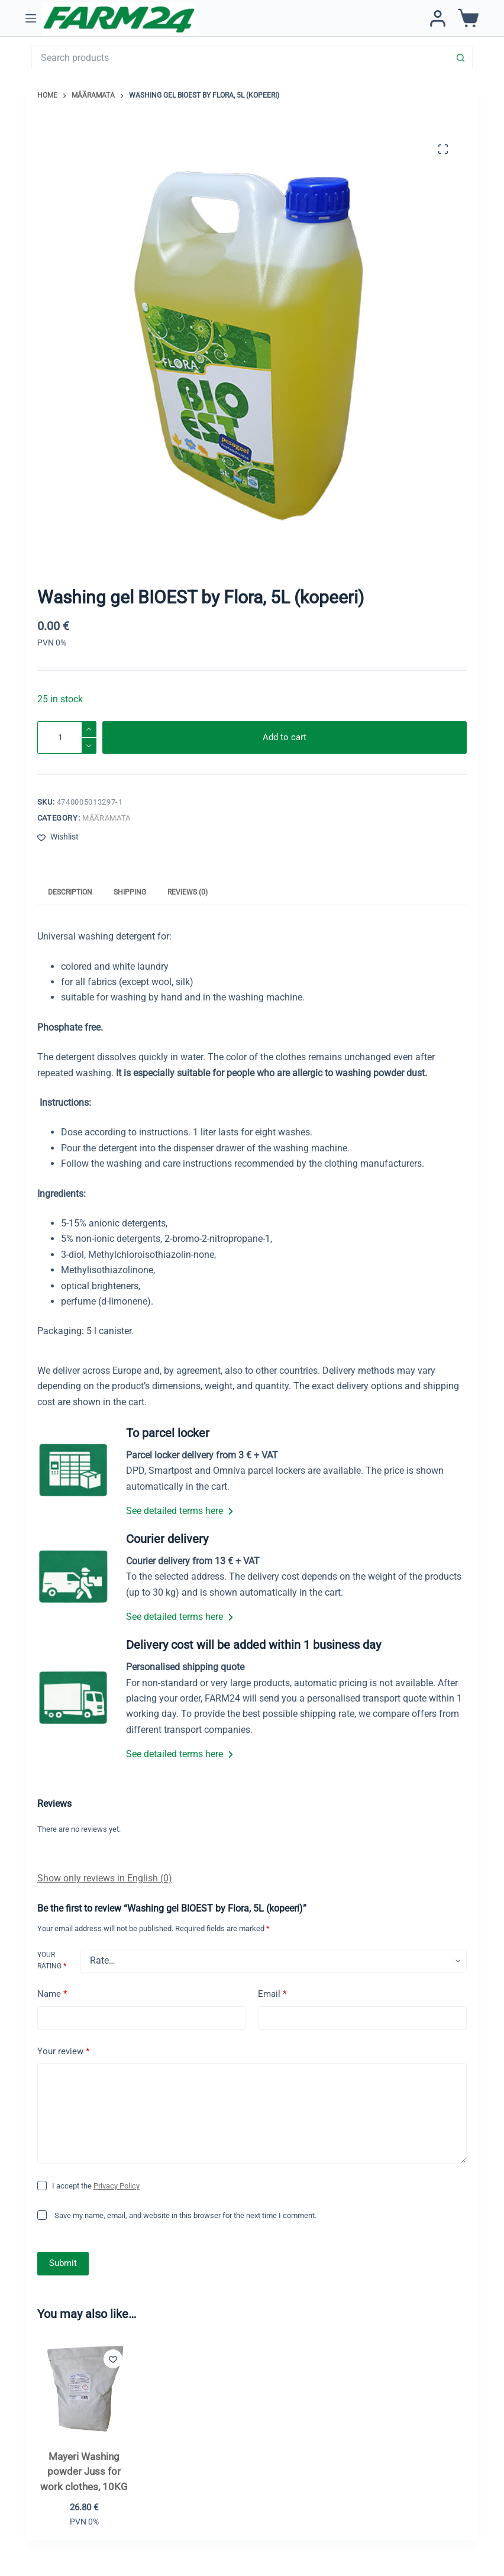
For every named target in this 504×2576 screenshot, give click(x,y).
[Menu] (30, 18)
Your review (63, 2051)
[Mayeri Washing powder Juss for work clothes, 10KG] (84, 2388)
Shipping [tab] (130, 892)
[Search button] (461, 57)
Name (52, 1994)
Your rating (51, 1961)
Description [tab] (70, 892)
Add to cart (284, 737)
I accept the (96, 2185)
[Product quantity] (66, 737)
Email (272, 1994)
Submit (63, 2263)
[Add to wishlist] (58, 837)
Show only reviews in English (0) (104, 1878)
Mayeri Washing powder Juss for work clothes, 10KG (84, 2472)
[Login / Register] (437, 18)
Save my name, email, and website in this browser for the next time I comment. (185, 2215)
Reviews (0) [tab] (187, 892)
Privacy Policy (116, 2185)
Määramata (106, 818)
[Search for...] (240, 57)
